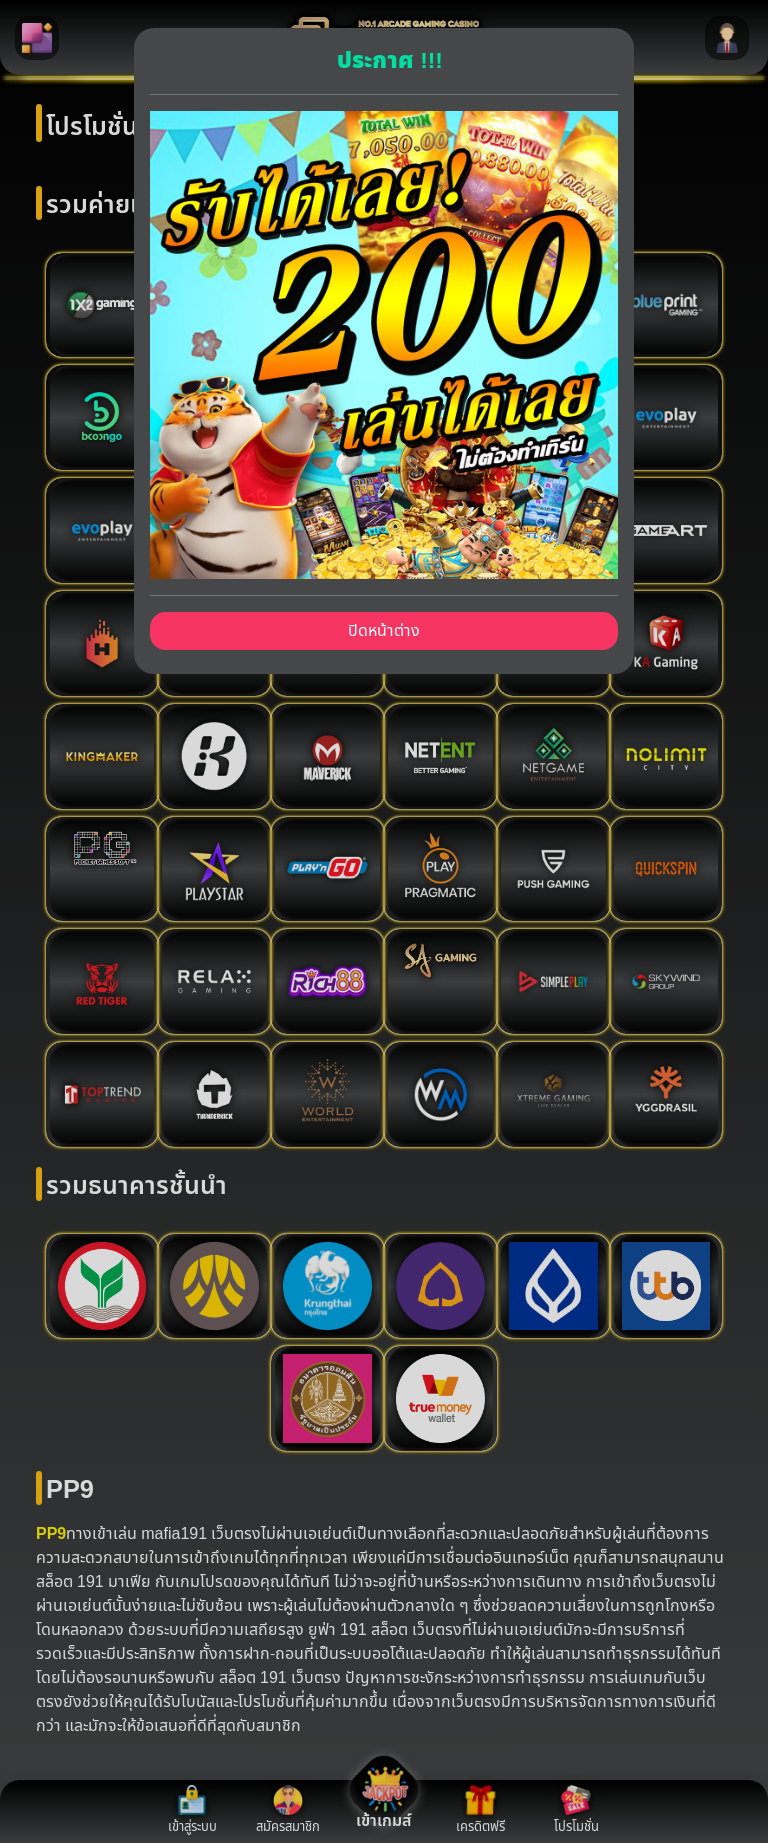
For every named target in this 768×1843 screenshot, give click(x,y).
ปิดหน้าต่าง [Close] (384, 631)
